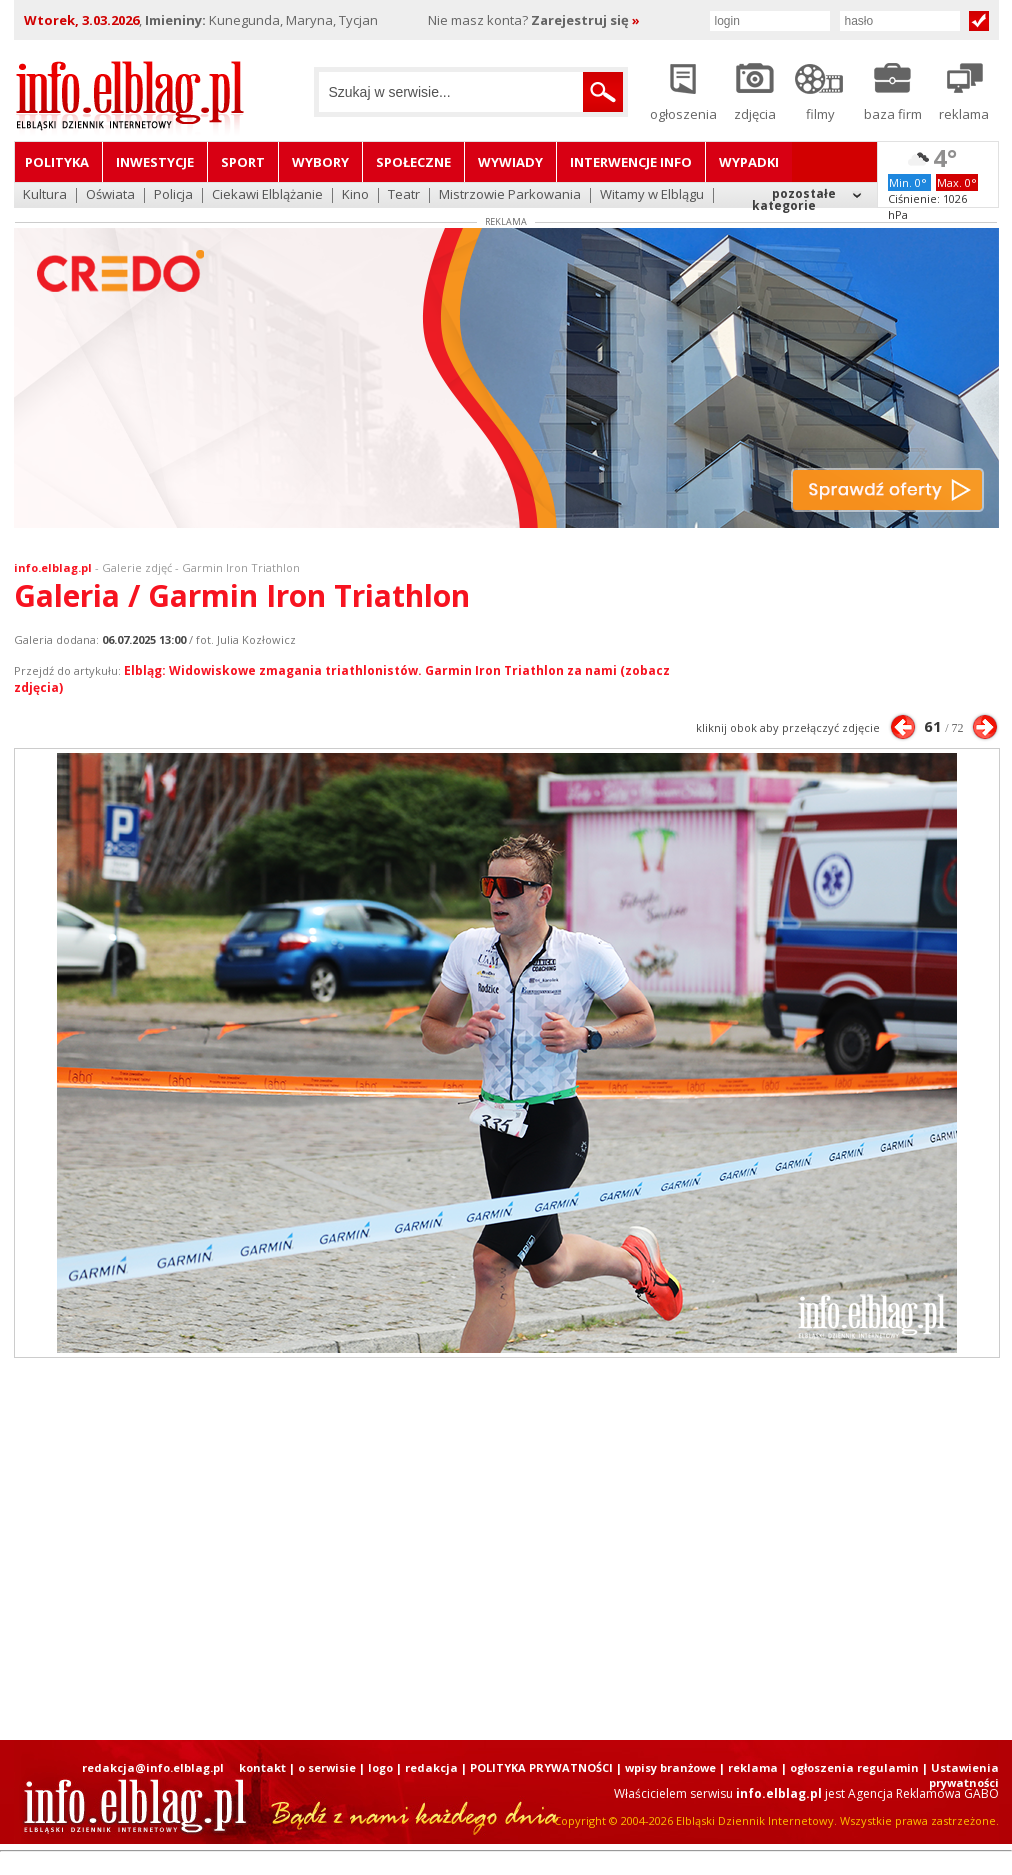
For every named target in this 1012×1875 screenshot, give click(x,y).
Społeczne (413, 162)
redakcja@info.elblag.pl (153, 1767)
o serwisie (327, 1767)
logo (380, 1767)
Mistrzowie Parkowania (510, 195)
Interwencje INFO (631, 162)
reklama (753, 1767)
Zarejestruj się (585, 20)
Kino (355, 195)
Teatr (404, 195)
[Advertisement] (506, 1549)
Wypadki (749, 162)
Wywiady (510, 162)
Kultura (45, 195)
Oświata (110, 195)
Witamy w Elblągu (652, 195)
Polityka (57, 162)
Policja (173, 195)
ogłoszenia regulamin (854, 1767)
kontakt (262, 1767)
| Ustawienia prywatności (960, 1775)
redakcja (431, 1767)
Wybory (320, 162)
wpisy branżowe (670, 1767)
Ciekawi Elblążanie (267, 195)
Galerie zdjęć (137, 567)
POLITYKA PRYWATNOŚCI (541, 1767)
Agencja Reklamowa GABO (923, 1793)
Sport (243, 162)
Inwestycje (155, 162)
